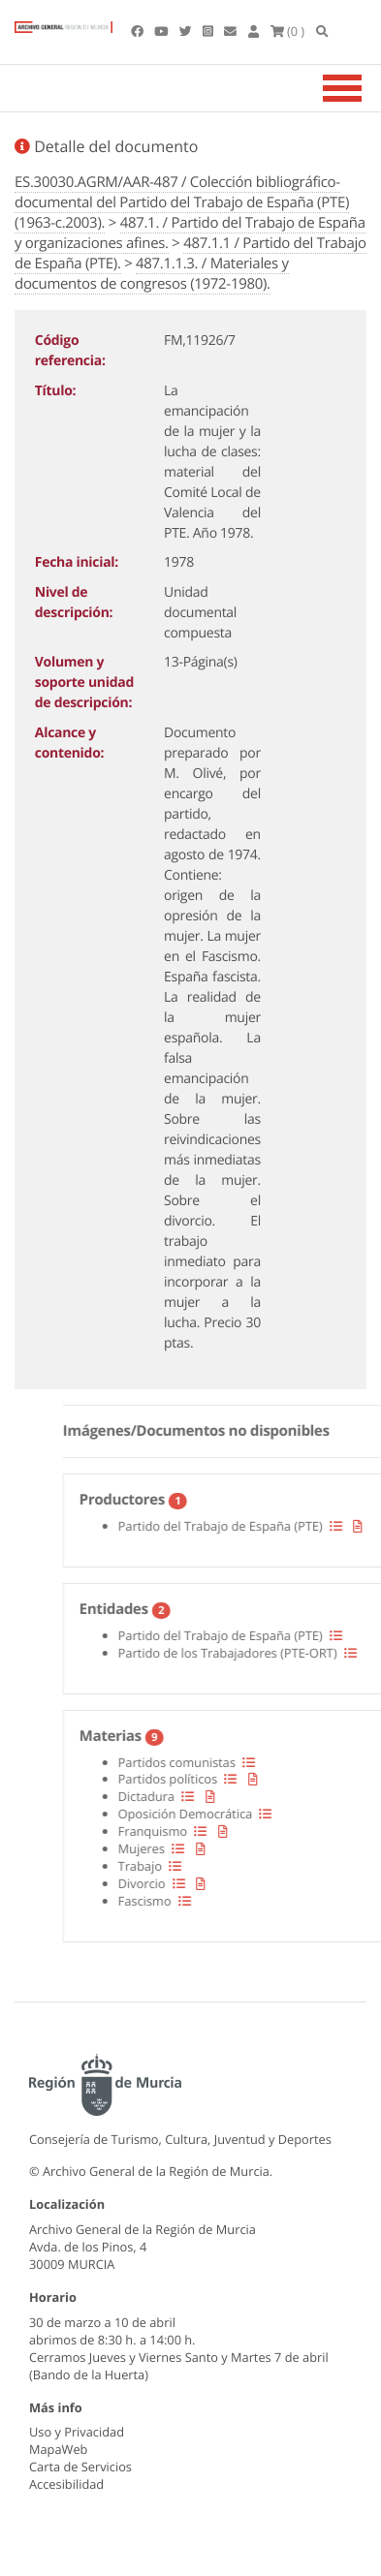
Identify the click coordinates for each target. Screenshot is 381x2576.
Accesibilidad (66, 2484)
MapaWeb (58, 2449)
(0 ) (287, 31)
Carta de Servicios (80, 2466)
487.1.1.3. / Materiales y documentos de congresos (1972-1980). (152, 274)
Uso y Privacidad (76, 2431)
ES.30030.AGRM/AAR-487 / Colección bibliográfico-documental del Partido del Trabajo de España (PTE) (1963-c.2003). (182, 202)
